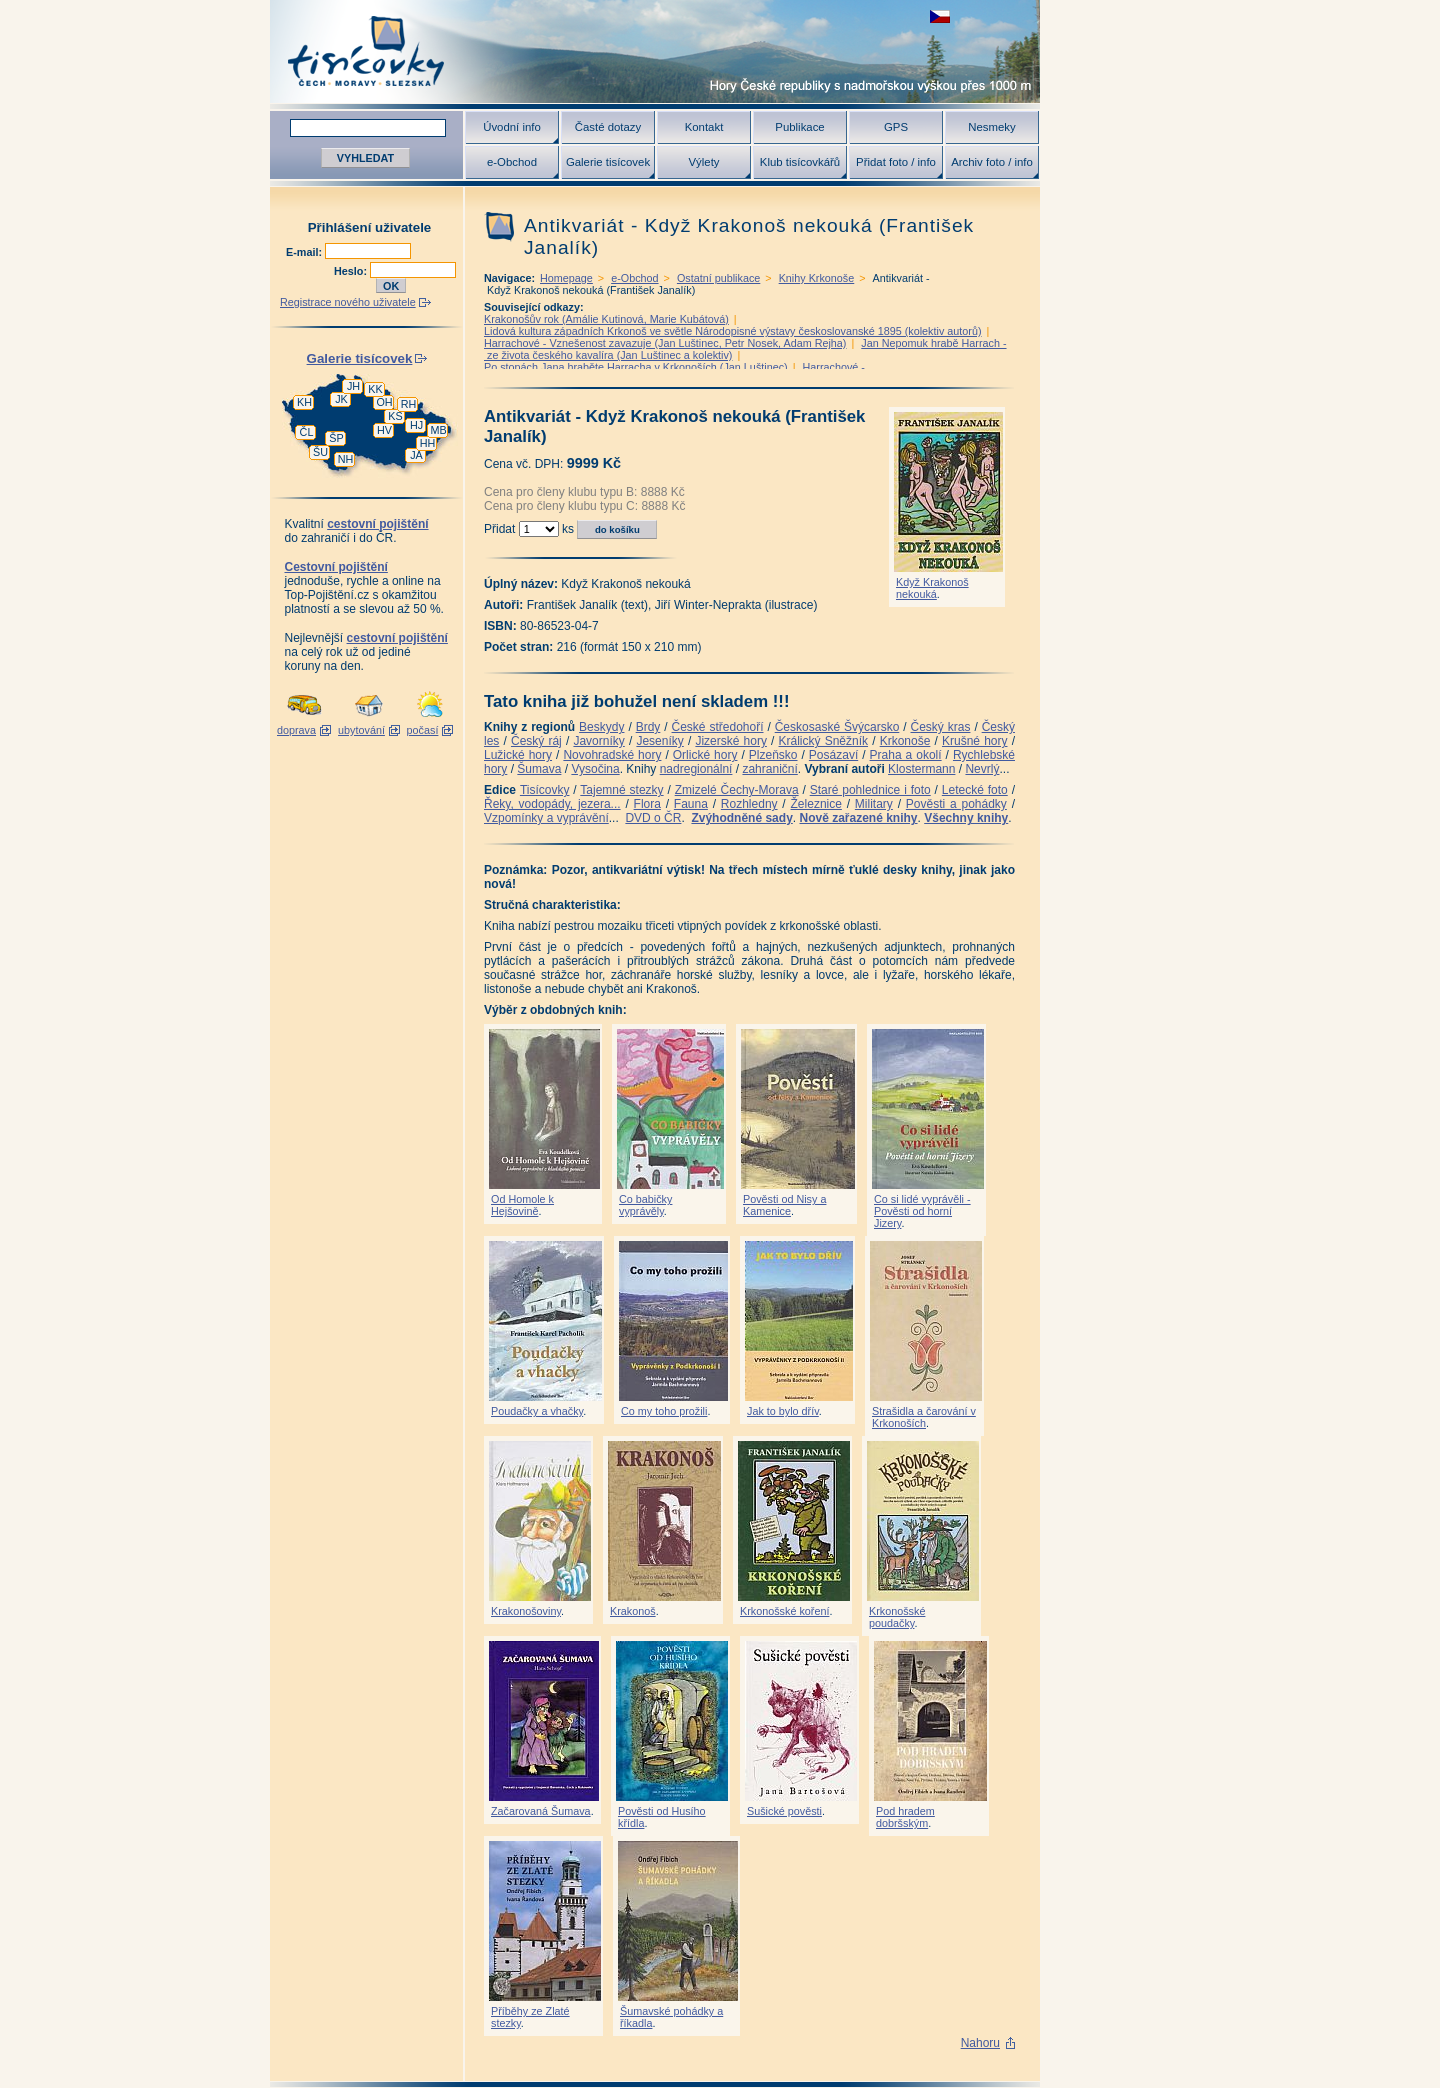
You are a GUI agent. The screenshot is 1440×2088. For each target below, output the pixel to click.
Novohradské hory (612, 755)
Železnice (816, 804)
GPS (896, 127)
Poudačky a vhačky (537, 1411)
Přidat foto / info (896, 162)
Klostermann (921, 769)
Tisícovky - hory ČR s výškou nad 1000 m (655, 51)
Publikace (799, 127)
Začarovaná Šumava (541, 1811)
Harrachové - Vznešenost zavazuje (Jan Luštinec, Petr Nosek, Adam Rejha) (665, 343)
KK (375, 389)
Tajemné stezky (621, 790)
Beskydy (601, 727)
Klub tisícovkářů (800, 162)
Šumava (539, 769)
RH (409, 404)
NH (346, 459)
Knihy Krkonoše (817, 278)
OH (384, 402)
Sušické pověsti (784, 1811)
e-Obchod (512, 162)
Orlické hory (705, 755)
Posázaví (833, 755)
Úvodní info (512, 127)
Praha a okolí (906, 755)
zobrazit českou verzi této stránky (940, 16)
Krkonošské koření (784, 1611)
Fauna (691, 804)
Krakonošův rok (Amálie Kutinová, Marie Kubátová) (606, 319)
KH (304, 402)
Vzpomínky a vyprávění (546, 818)
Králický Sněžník (824, 741)
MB (438, 430)
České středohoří (718, 727)
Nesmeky (991, 127)
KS (395, 416)
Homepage (566, 278)
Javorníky (598, 741)
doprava (296, 730)
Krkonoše (905, 741)
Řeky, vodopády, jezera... (552, 804)
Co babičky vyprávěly (645, 1205)
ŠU (320, 452)
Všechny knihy (966, 818)
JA (416, 455)
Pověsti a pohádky (956, 804)
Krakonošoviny (526, 1611)
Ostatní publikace (718, 278)
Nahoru (980, 2043)
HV (384, 430)
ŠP (336, 438)
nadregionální (696, 769)
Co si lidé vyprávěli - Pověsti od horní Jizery (922, 1211)
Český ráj (536, 741)
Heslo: (352, 271)
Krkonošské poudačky (897, 1617)
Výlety (703, 162)
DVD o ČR (653, 818)
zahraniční (769, 769)
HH (428, 443)
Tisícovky (545, 790)
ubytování (361, 730)
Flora (647, 804)
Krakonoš (633, 1611)
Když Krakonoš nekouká (932, 588)
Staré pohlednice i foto (870, 790)
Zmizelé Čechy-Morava (737, 790)
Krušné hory (975, 741)
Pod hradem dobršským (905, 1817)
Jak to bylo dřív (783, 1411)
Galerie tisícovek (608, 162)
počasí (423, 730)
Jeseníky (659, 741)
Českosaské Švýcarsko (837, 727)
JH (353, 386)
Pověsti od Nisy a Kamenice (784, 1205)
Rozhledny (749, 804)
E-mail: (305, 252)
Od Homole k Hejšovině (522, 1205)
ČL (307, 432)
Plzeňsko (773, 755)
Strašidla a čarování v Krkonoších (924, 1417)
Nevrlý (982, 769)
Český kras (941, 727)
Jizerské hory (731, 741)
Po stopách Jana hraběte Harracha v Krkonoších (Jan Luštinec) (636, 367)
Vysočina (595, 769)
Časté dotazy (608, 127)
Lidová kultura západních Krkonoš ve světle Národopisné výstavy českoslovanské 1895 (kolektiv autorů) (733, 331)
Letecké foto (975, 790)
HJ (416, 425)
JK (341, 399)
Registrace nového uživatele (348, 302)
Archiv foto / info (992, 162)
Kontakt (704, 127)
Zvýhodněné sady (741, 818)
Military (874, 804)
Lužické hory (518, 755)
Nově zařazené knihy (858, 818)
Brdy (648, 727)
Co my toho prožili (664, 1411)
